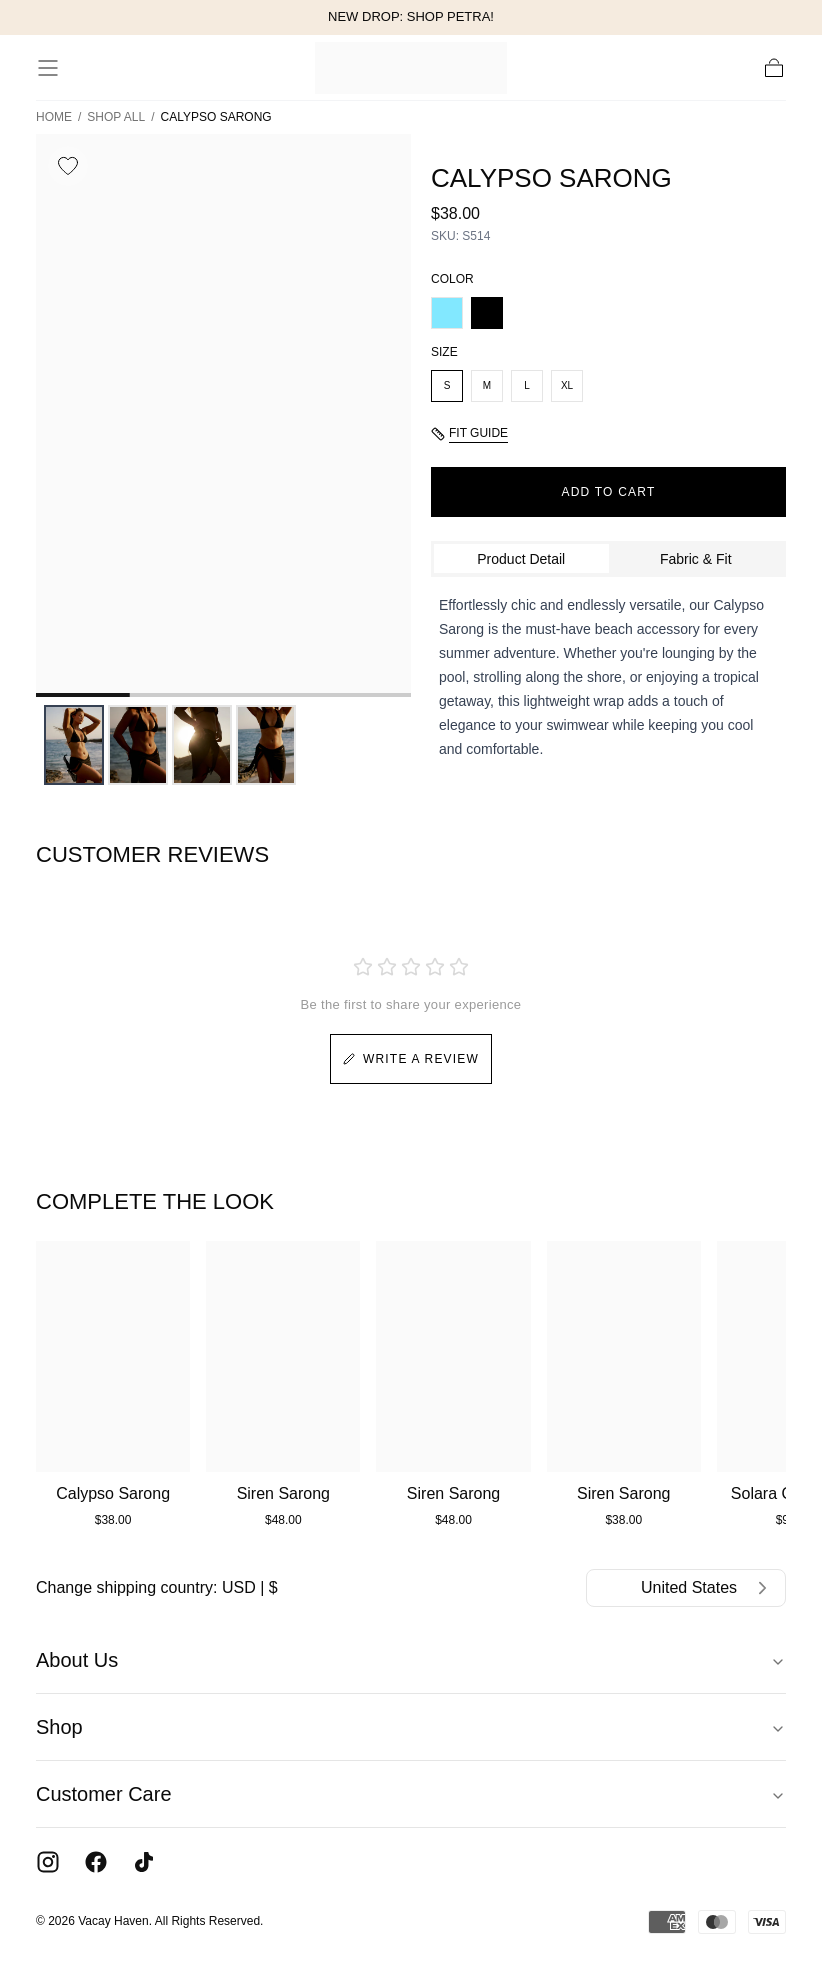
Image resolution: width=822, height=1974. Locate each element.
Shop (411, 1727)
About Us (411, 1660)
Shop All (116, 117)
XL (567, 385)
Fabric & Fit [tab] (696, 559)
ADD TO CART (609, 492)
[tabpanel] (608, 677)
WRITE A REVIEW (411, 1059)
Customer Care (411, 1794)
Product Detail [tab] (521, 559)
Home (54, 117)
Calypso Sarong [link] (216, 117)
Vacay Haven (113, 1921)
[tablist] (608, 559)
